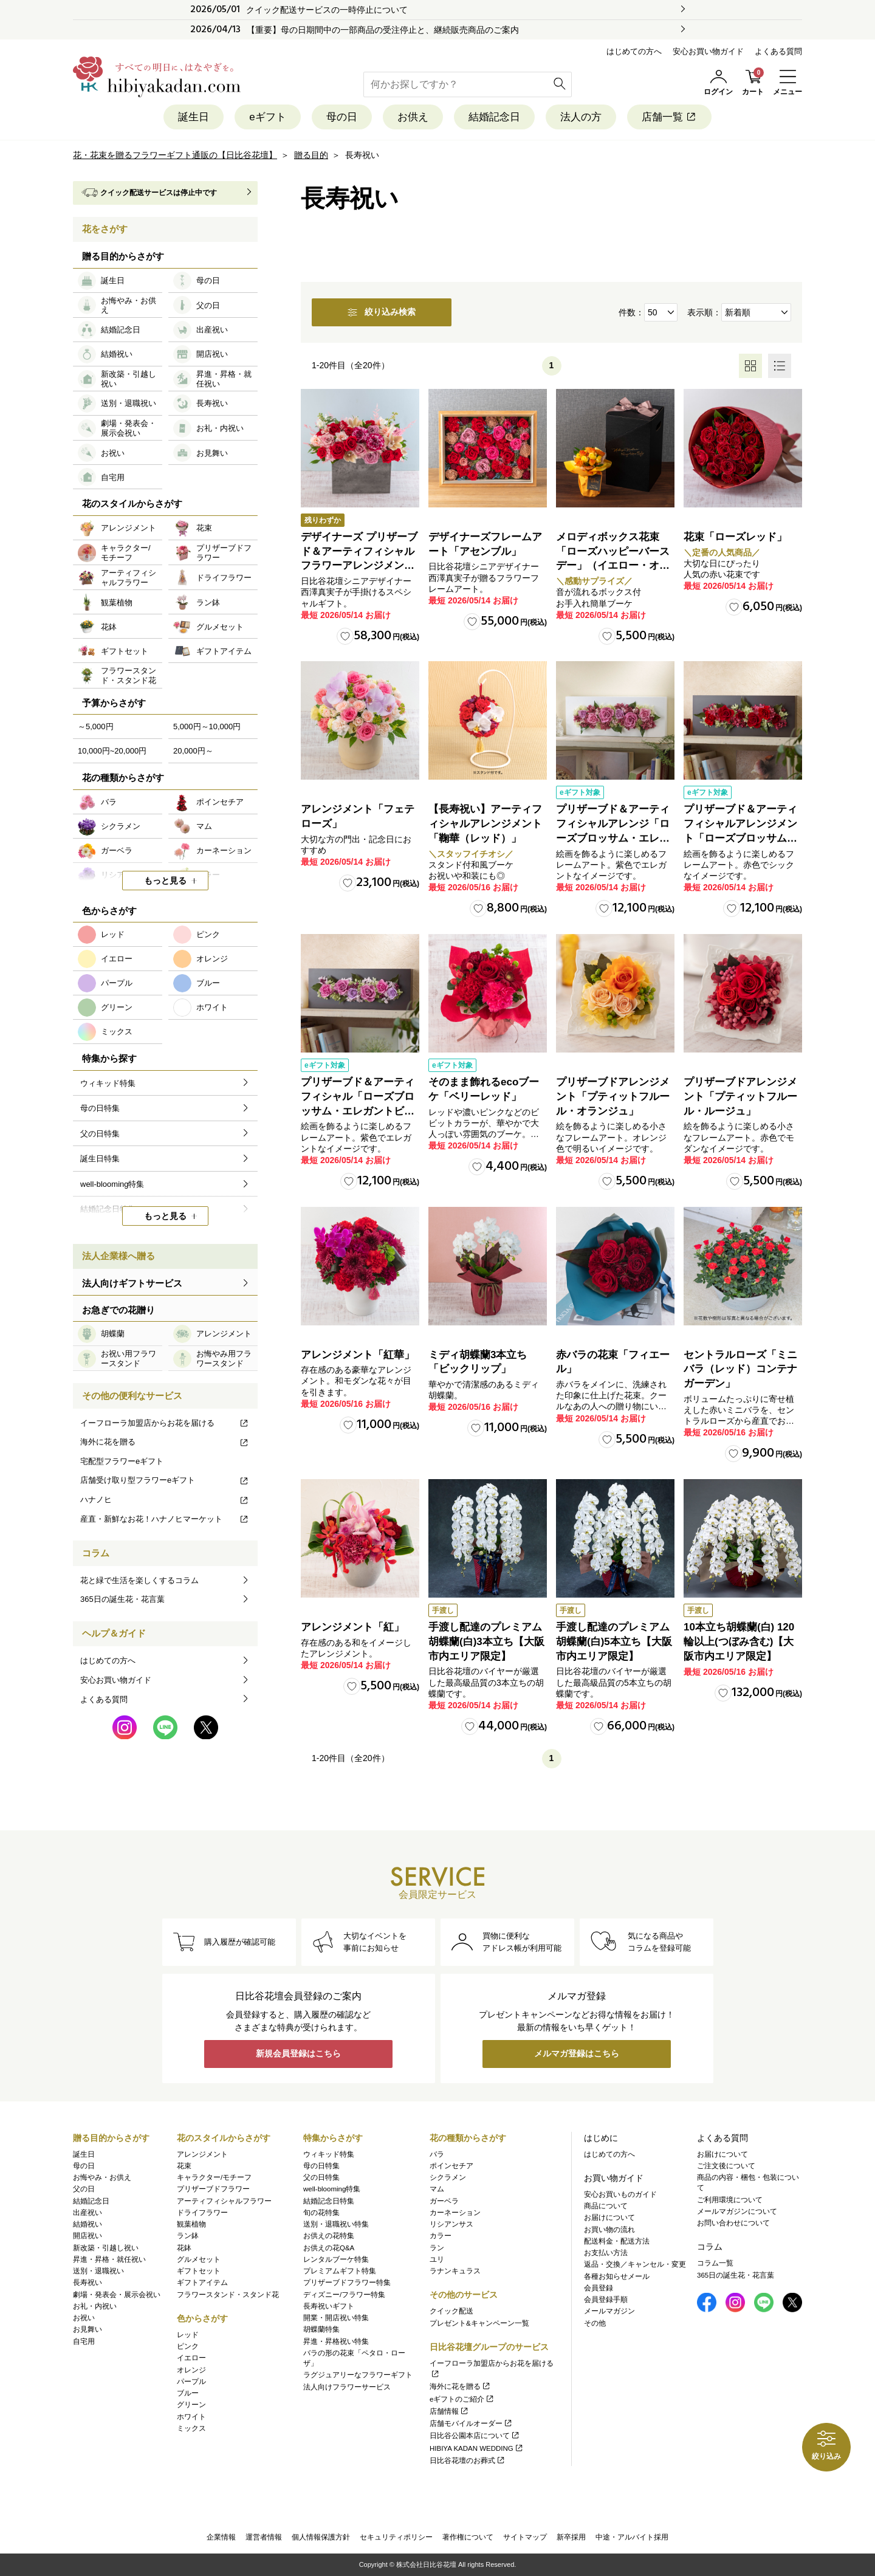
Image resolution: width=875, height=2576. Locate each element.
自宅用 (84, 2341)
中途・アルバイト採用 (631, 2537)
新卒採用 (571, 2537)
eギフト (267, 117)
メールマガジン (609, 2311)
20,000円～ (193, 750)
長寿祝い (87, 2282)
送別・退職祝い (98, 2271)
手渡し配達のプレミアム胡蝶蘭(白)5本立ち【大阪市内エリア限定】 (614, 1641)
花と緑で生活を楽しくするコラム (139, 1580)
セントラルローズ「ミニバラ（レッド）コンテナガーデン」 (740, 1369)
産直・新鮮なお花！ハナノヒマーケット (164, 1518)
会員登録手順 (606, 2299)
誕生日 (193, 117)
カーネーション (455, 2212)
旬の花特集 (321, 2212)
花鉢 (184, 2247)
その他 (595, 2323)
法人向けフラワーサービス (347, 2387)
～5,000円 (96, 726)
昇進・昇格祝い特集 (336, 2341)
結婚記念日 (494, 117)
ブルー (188, 2393)
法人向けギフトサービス (132, 1283)
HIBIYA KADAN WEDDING (477, 2448)
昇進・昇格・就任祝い (109, 2259)
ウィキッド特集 (328, 2154)
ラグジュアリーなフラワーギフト (358, 2375)
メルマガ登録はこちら (576, 2054)
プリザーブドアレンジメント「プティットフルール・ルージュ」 (740, 1096)
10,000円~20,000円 (112, 750)
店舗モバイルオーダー (471, 2423)
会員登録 (598, 2288)
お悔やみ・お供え (102, 2177)
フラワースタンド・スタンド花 (228, 2294)
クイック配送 (451, 2311)
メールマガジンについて (737, 2211)
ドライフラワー (202, 2212)
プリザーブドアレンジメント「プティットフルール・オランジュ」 (613, 1096)
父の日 (84, 2189)
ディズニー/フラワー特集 (344, 2294)
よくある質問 (778, 51)
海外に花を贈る (164, 1441)
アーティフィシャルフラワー (224, 2201)
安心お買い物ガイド (708, 51)
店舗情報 (449, 2411)
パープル (191, 2381)
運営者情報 (263, 2537)
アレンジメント (202, 2154)
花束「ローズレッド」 (735, 537)
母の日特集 (321, 2165)
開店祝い (87, 2235)
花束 (184, 2165)
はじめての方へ (634, 51)
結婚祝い (87, 2224)
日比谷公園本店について (475, 2435)
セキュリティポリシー (396, 2537)
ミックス (191, 2428)
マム (437, 2189)
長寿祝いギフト (328, 2306)
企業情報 (221, 2537)
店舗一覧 (669, 117)
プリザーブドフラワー (213, 2189)
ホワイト (191, 2416)
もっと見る (165, 880)
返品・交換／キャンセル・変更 (635, 2264)
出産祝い (87, 2212)
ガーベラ (444, 2201)
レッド (188, 2334)
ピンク (188, 2346)
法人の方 (581, 117)
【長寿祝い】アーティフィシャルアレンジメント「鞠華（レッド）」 (485, 823)
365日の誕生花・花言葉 (122, 1599)
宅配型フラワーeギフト (121, 1461)
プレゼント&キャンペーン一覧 (479, 2323)
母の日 (341, 117)
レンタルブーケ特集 (336, 2259)
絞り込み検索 (382, 312)
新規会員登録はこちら (298, 2054)
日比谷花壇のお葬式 (468, 2460)
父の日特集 (321, 2177)
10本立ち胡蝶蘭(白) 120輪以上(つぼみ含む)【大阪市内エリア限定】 (739, 1641)
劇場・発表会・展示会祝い (116, 2294)
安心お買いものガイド (620, 2194)
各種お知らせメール (617, 2276)
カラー (440, 2235)
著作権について (467, 2537)
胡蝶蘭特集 (321, 2329)
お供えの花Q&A (328, 2247)
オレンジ (191, 2370)
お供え (412, 117)
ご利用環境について (730, 2199)
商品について (606, 2206)
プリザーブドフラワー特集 (347, 2282)
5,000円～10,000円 (207, 726)
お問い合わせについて (733, 2223)
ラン (437, 2247)
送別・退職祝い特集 (336, 2224)
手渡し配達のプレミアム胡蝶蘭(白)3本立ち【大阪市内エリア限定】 (486, 1641)
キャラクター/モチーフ (214, 2177)
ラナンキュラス (455, 2271)
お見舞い (87, 2329)
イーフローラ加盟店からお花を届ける (164, 1422)
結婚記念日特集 (328, 2201)
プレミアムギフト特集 (339, 2271)
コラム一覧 (715, 2263)
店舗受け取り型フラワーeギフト (164, 1480)
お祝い (84, 2317)
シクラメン (448, 2177)
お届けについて (609, 2217)
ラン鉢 (188, 2235)
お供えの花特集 (328, 2235)
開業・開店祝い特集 (336, 2317)
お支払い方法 (606, 2252)
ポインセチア (451, 2165)
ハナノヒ (164, 1499)
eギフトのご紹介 (462, 2399)
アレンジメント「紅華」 (357, 1355)
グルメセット (199, 2259)
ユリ (437, 2259)
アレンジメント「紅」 (352, 1627)
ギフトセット (199, 2271)
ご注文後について (726, 2165)
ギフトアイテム (202, 2282)
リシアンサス (451, 2224)
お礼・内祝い (95, 2306)
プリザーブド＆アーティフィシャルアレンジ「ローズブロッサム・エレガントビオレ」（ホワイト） (613, 838)
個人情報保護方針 (321, 2537)
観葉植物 (191, 2224)
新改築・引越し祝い (106, 2247)
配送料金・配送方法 (617, 2241)
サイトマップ (525, 2537)
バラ (437, 2154)
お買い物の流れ (609, 2229)
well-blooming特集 (331, 2189)
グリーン (191, 2404)
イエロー (191, 2357)
